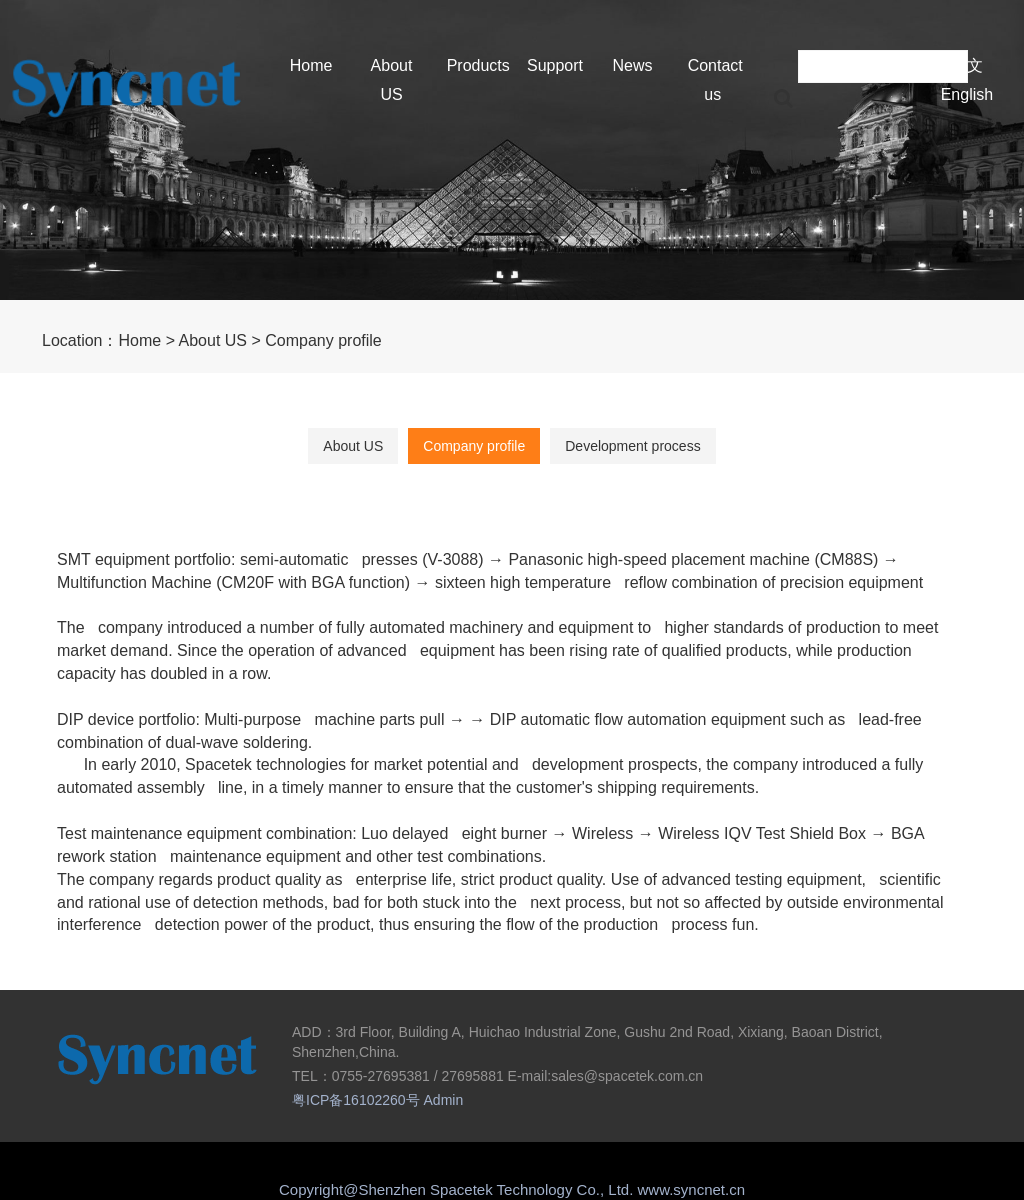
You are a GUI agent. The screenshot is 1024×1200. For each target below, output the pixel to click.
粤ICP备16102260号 (356, 1100)
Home (311, 65)
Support (555, 65)
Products (478, 65)
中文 (967, 65)
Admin (444, 1100)
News (632, 65)
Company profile (323, 340)
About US (213, 340)
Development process (632, 446)
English (967, 94)
